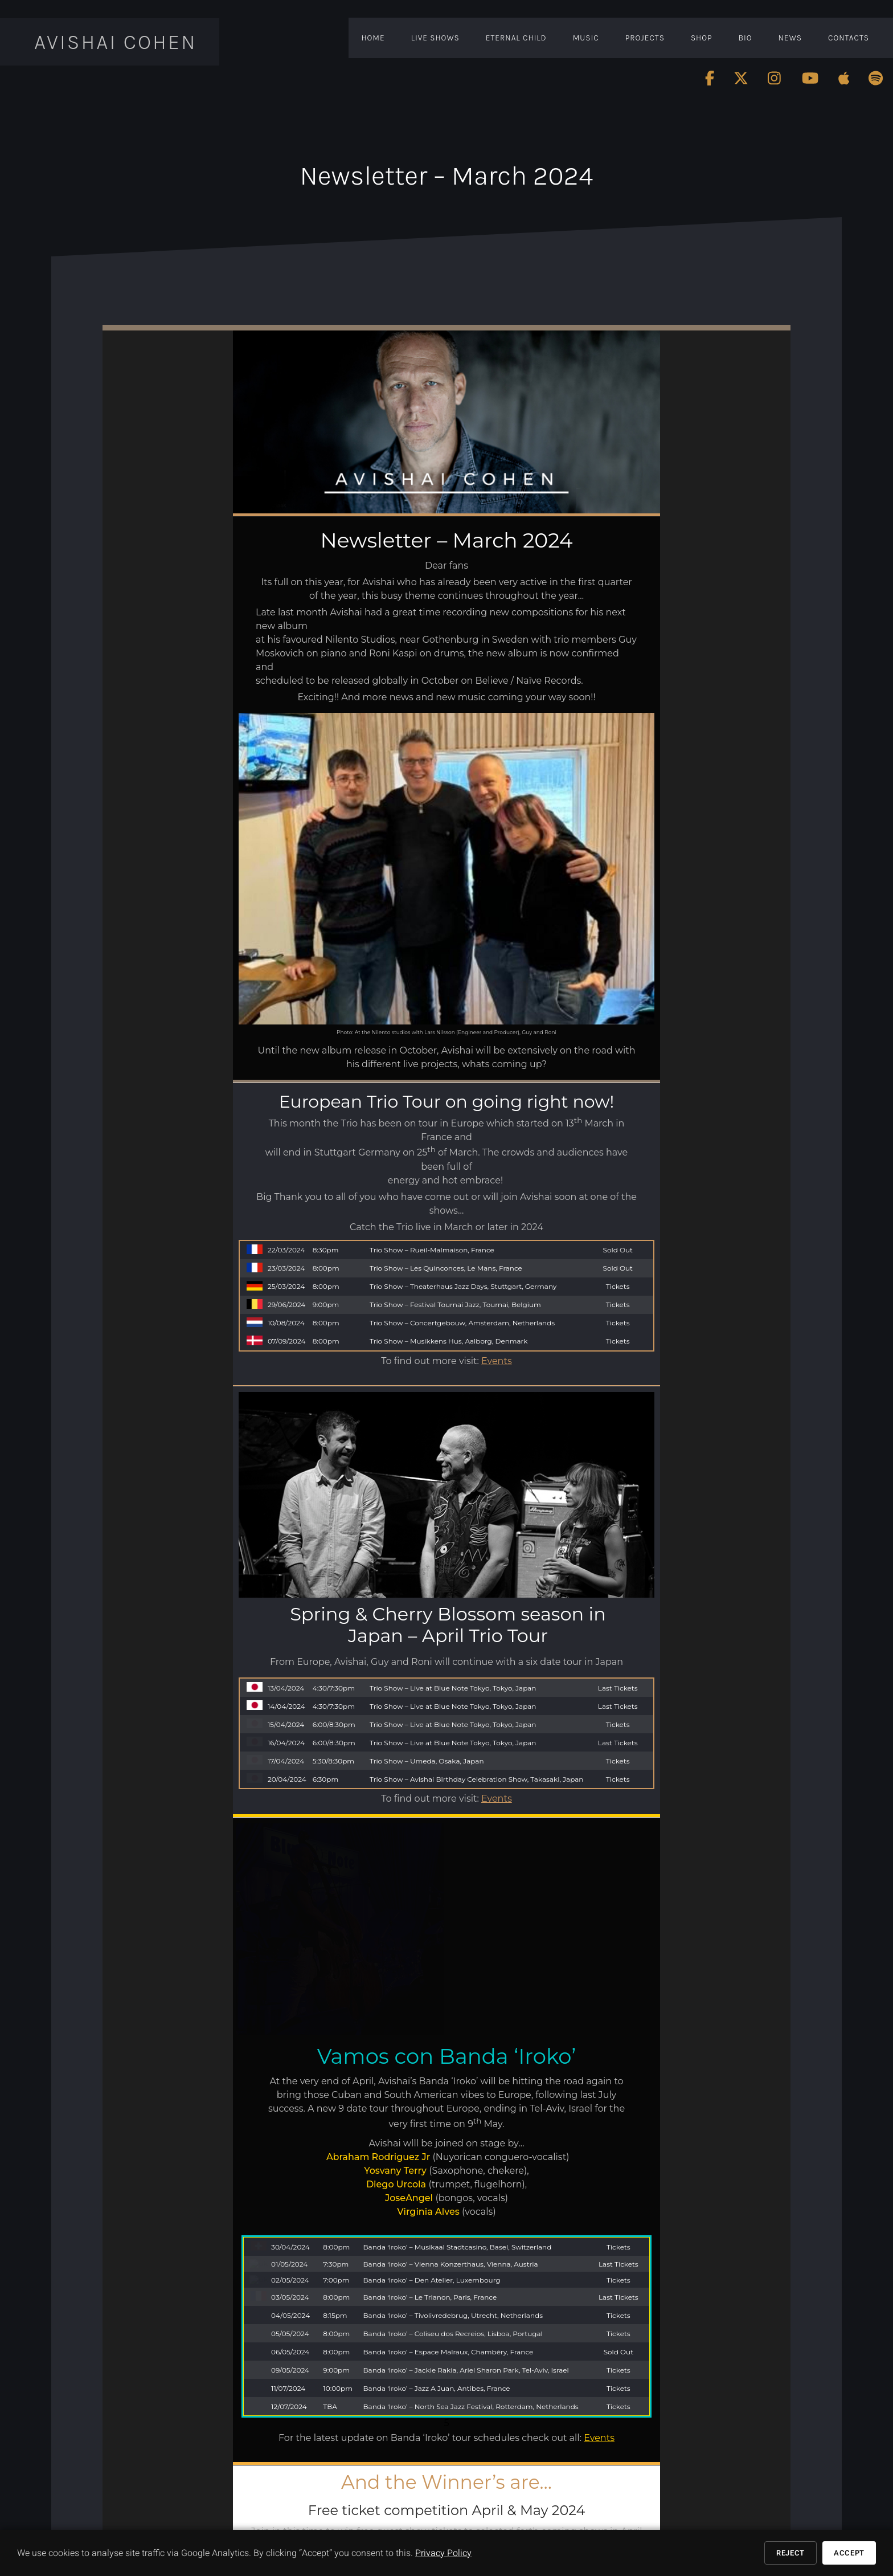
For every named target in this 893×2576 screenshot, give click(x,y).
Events (496, 1361)
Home (372, 38)
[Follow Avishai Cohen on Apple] (844, 78)
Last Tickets (618, 1539)
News (790, 38)
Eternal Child (516, 38)
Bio (745, 38)
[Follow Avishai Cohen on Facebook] (709, 78)
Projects (645, 38)
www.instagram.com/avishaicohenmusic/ (314, 2516)
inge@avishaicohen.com (365, 2260)
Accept (849, 2553)
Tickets (618, 1286)
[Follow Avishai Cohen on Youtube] (810, 78)
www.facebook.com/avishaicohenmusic (312, 2497)
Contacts (848, 38)
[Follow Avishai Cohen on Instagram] (775, 78)
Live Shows (435, 38)
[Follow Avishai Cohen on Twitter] (741, 78)
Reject (790, 2553)
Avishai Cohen (115, 42)
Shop (701, 38)
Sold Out (618, 1250)
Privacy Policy (443, 2553)
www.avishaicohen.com (287, 2487)
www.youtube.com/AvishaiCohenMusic (311, 2526)
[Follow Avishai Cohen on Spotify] (876, 78)
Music (586, 38)
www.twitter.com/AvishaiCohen (299, 2506)
